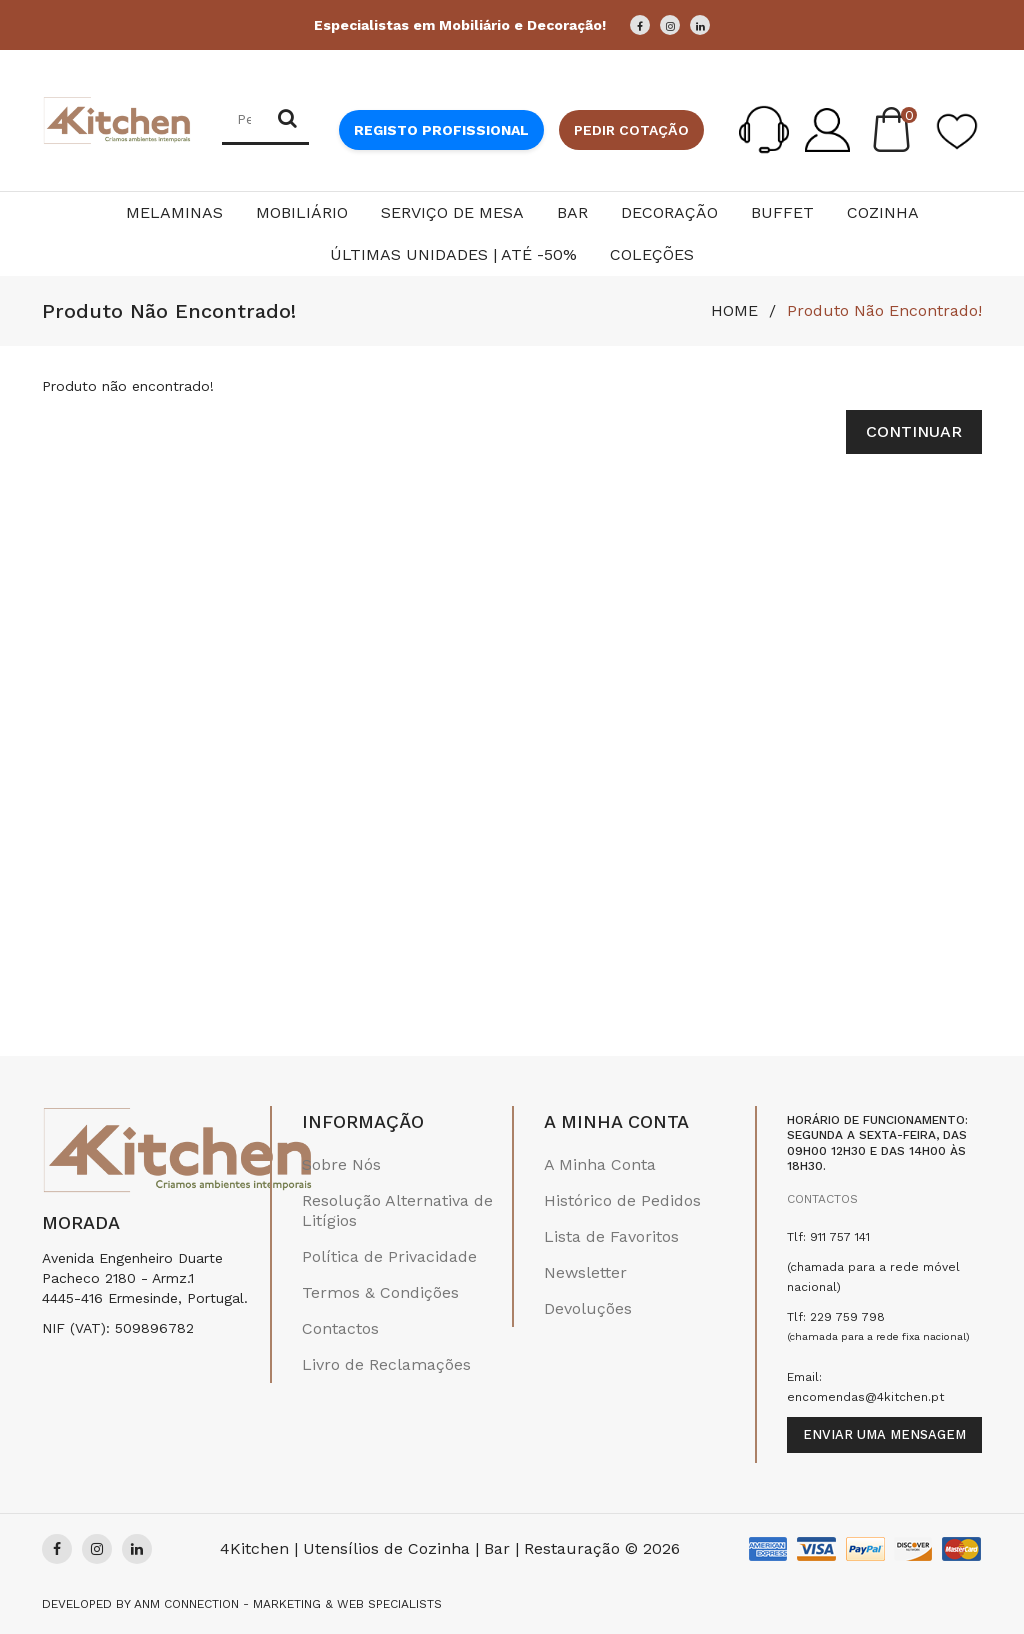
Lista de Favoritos (611, 1236)
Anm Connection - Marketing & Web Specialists (288, 1604)
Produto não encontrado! (884, 310)
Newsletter (585, 1272)
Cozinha (883, 212)
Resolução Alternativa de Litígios (397, 1210)
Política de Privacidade (389, 1256)
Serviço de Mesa (452, 212)
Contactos (340, 1328)
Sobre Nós (341, 1164)
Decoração (669, 212)
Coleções (652, 254)
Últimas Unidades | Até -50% (453, 254)
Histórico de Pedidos (622, 1200)
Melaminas (174, 212)
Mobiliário (302, 212)
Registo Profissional (441, 130)
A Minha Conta (600, 1164)
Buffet (782, 212)
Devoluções (588, 1308)
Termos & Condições (380, 1292)
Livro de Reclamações (386, 1364)
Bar (572, 212)
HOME (734, 310)
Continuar (914, 431)
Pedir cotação (631, 130)
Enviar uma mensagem (884, 1434)
